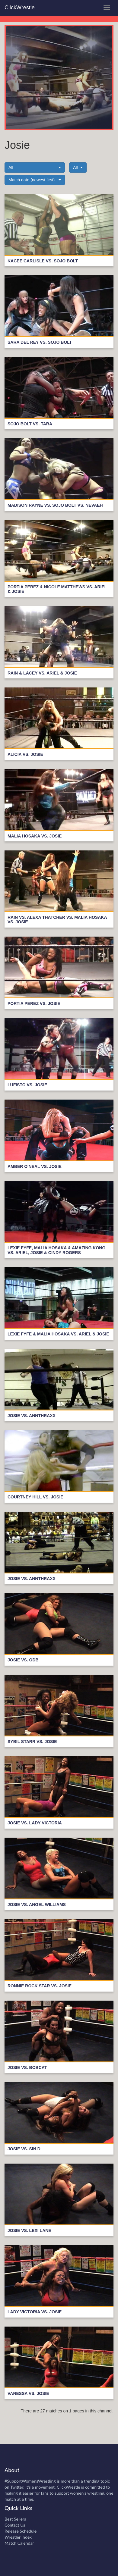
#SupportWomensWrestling (30, 2481)
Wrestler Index (18, 2537)
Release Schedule (21, 2531)
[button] (35, 167)
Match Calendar (19, 2543)
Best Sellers (15, 2518)
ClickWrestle (20, 8)
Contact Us (15, 2524)
